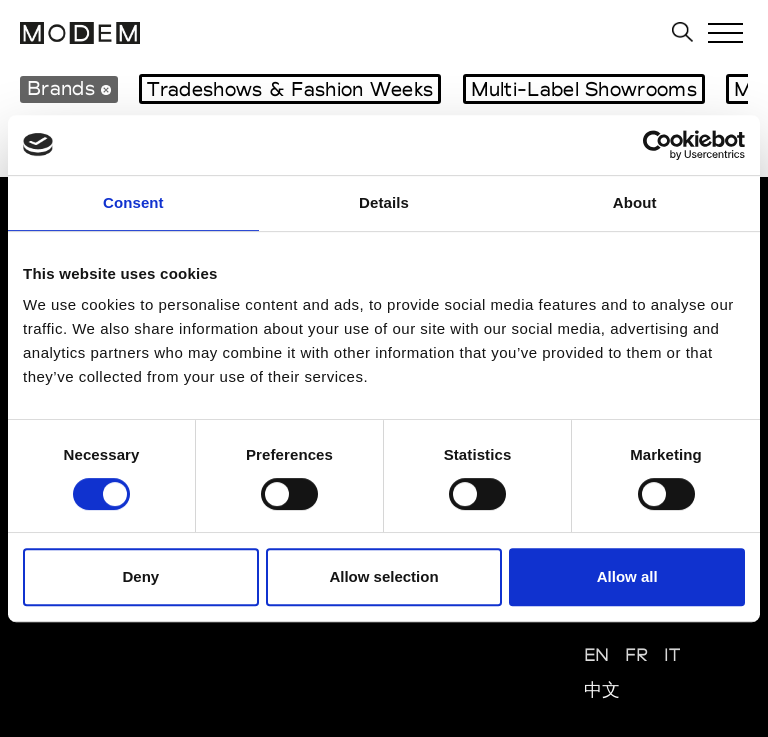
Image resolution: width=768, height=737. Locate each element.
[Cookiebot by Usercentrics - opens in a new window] (657, 145)
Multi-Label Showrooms (584, 89)
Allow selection (383, 576)
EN (597, 654)
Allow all (627, 576)
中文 (602, 689)
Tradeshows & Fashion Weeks (290, 89)
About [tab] (635, 202)
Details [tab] (384, 202)
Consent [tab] (133, 202)
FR (637, 654)
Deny (140, 576)
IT (672, 654)
